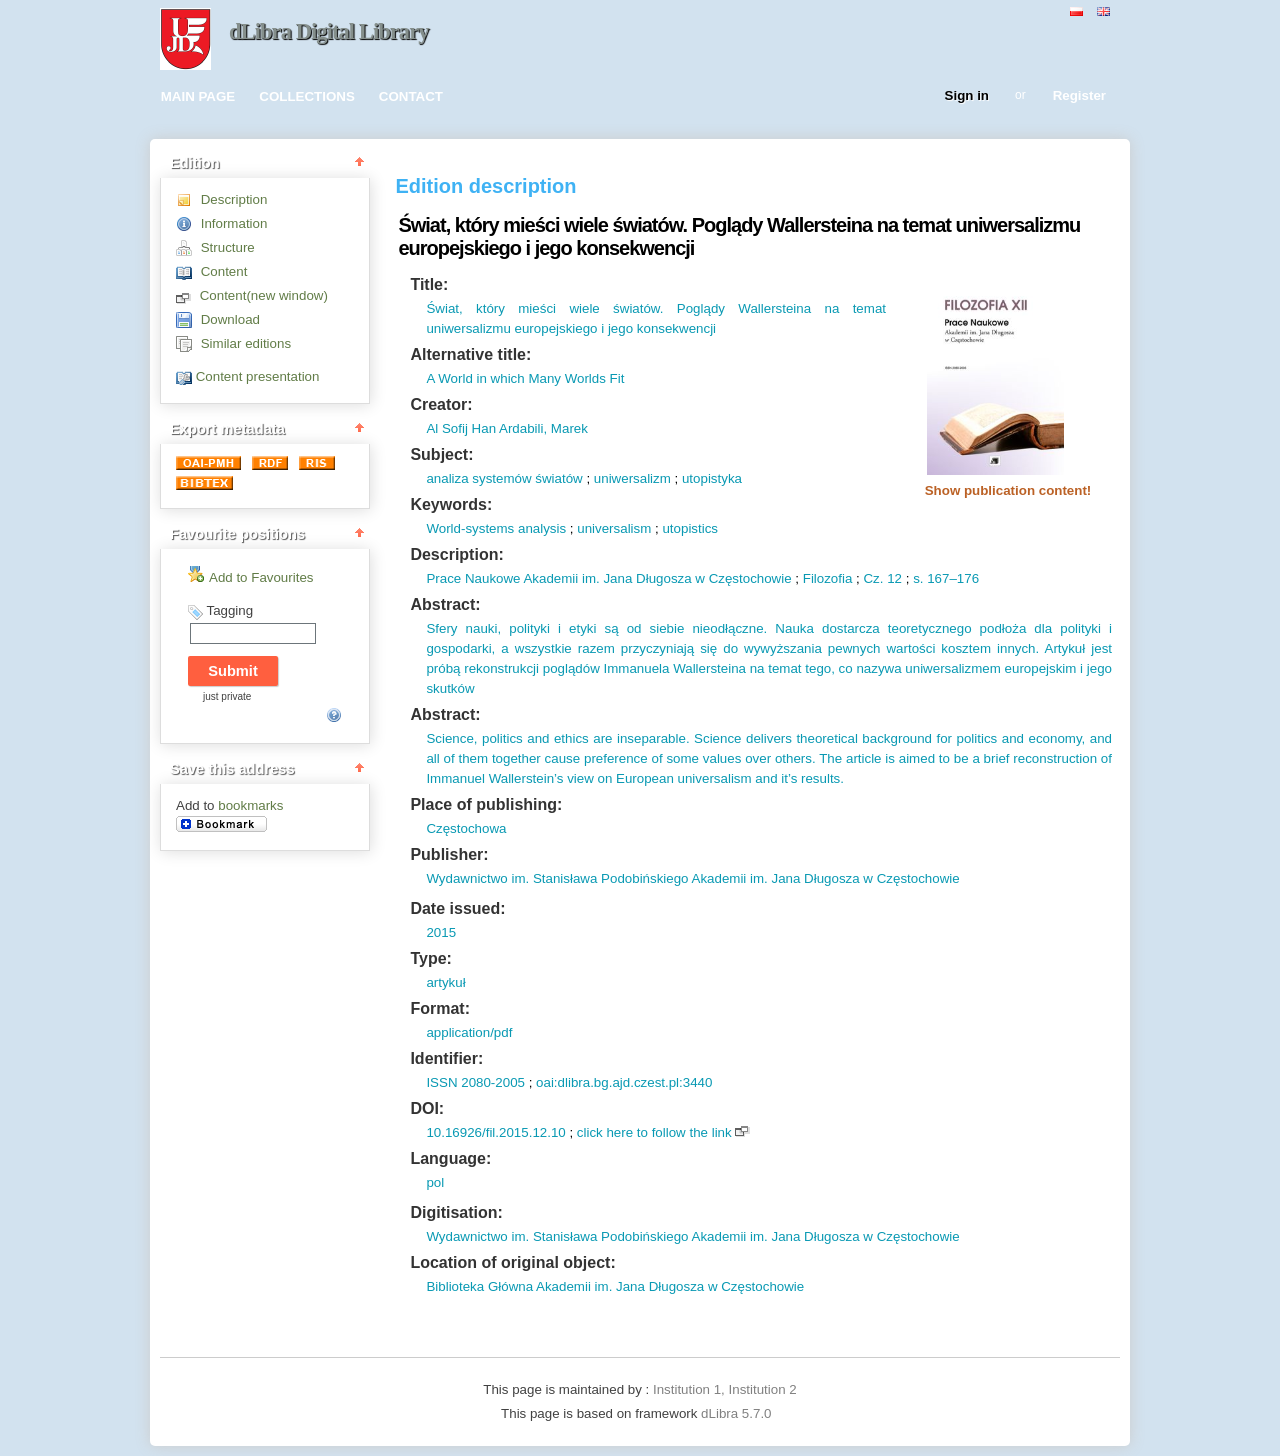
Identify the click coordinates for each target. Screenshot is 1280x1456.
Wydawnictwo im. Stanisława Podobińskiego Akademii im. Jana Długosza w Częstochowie (692, 878)
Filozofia (828, 578)
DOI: (427, 1108)
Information (234, 223)
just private (227, 696)
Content (224, 271)
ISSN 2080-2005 (475, 1082)
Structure (228, 247)
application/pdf (469, 1032)
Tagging (229, 610)
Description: (456, 554)
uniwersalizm (632, 478)
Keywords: (451, 504)
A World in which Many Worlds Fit (525, 378)
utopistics (690, 528)
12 (892, 578)
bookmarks (250, 805)
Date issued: (457, 908)
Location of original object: (512, 1262)
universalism (614, 528)
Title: (429, 284)
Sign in (967, 96)
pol (435, 1182)
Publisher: (449, 854)
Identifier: (446, 1058)
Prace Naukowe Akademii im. (512, 578)
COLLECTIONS (307, 96)
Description (234, 199)
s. (918, 578)
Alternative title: (470, 354)
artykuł (445, 982)
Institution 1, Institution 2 (725, 1389)
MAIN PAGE (198, 96)
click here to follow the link (654, 1132)
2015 (441, 932)
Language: (450, 1158)
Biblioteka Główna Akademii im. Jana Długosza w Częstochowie (615, 1286)
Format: (440, 1008)
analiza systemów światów (504, 478)
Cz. (873, 578)
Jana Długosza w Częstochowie (696, 578)
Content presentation (258, 376)
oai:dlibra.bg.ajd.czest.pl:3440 (624, 1082)
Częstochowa (466, 828)
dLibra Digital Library (329, 31)
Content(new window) (264, 295)
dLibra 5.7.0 (738, 1413)
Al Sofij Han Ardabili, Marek (507, 428)
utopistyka (712, 478)
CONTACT (411, 96)
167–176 (952, 578)
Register (1079, 96)
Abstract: (445, 604)
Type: (430, 958)
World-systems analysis (496, 528)
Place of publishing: (486, 804)
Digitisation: (456, 1212)
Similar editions (246, 343)
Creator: (441, 404)
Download (230, 319)
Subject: (441, 454)
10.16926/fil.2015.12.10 (495, 1132)
